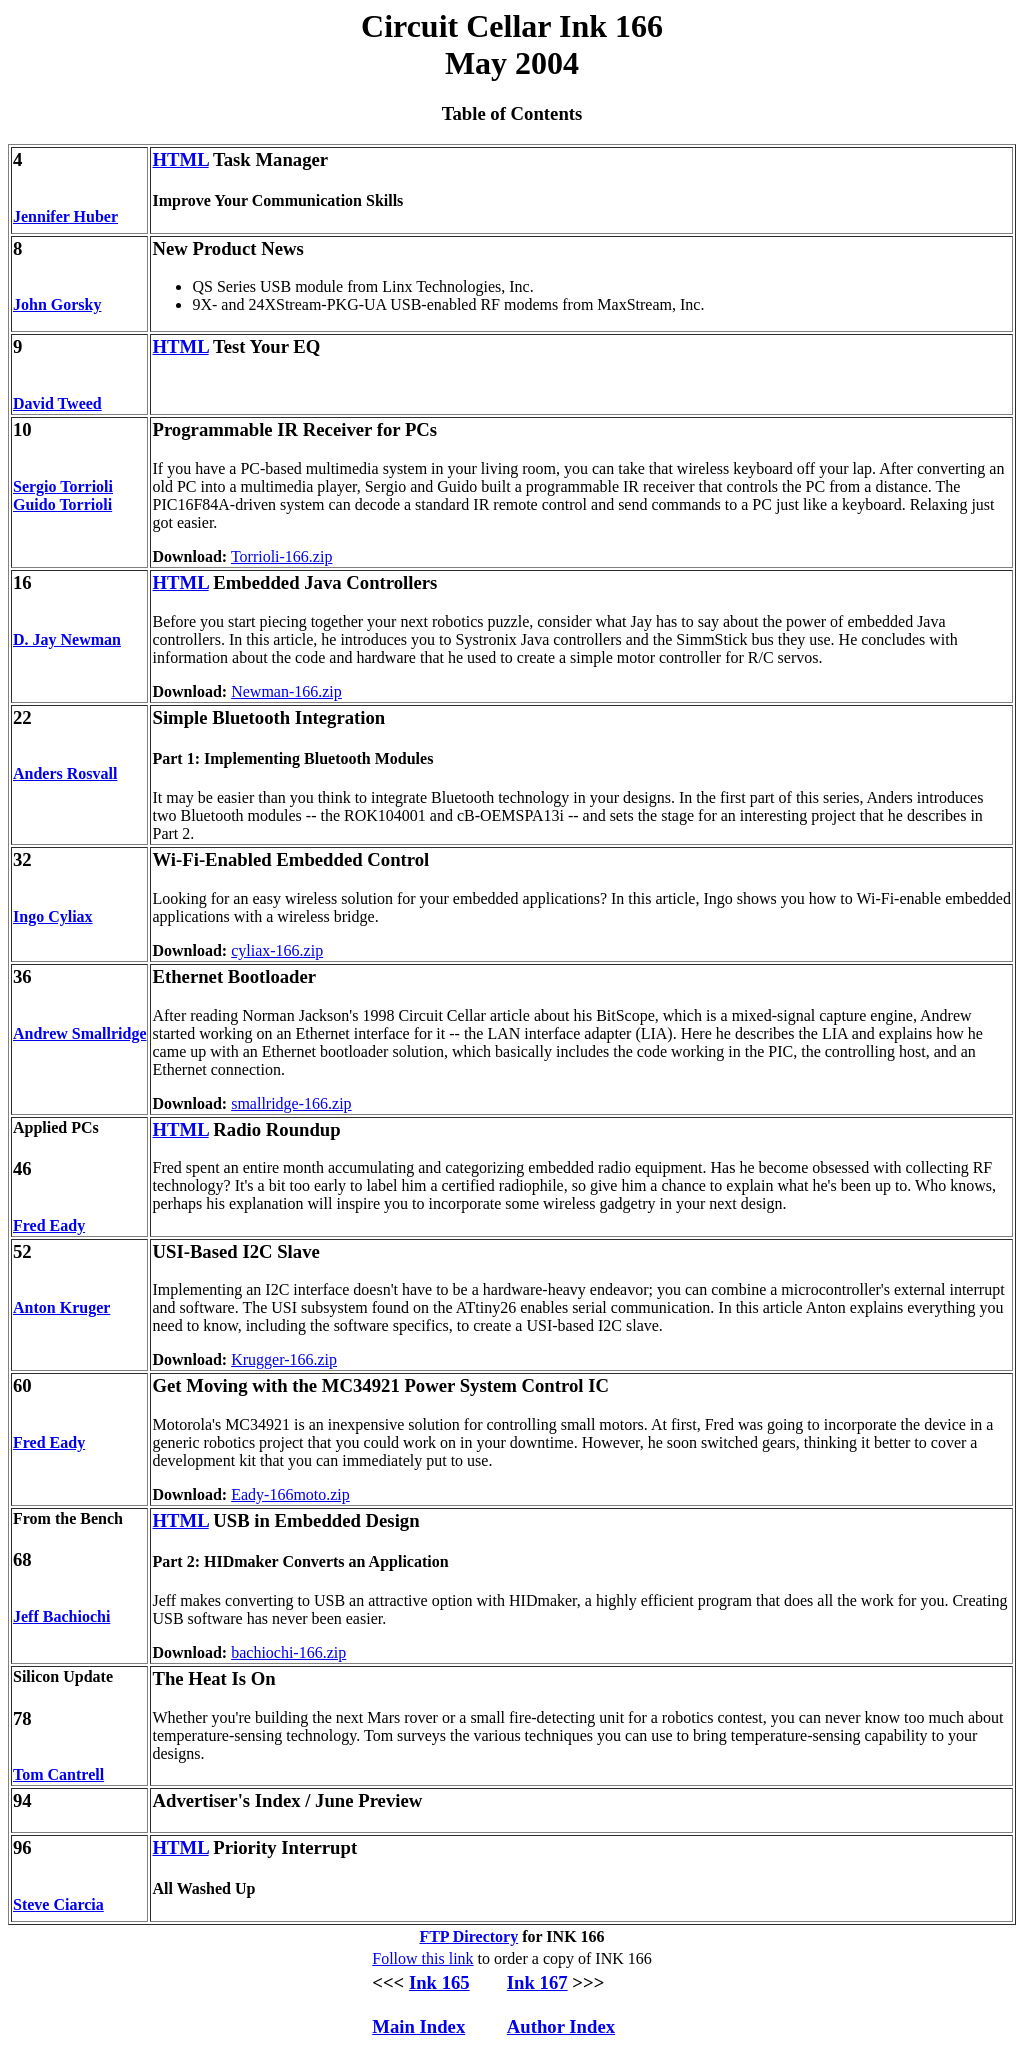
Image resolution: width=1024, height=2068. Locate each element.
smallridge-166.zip (291, 1103)
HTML (180, 159)
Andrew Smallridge (79, 1033)
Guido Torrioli (62, 504)
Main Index (418, 2026)
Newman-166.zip (286, 691)
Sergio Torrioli (63, 486)
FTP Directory (468, 1936)
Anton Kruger (61, 1307)
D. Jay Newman (67, 639)
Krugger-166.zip (284, 1359)
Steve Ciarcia (58, 1904)
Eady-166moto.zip (290, 1494)
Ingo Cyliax (53, 916)
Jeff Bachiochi (61, 1616)
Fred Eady (49, 1225)
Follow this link (422, 1958)
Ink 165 (439, 1982)
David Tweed (57, 403)
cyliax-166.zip (277, 950)
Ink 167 (537, 1982)
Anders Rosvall (65, 773)
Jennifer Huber (65, 216)
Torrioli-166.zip (282, 556)
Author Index (561, 2026)
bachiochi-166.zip (288, 1652)
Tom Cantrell (58, 1774)
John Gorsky (57, 304)
